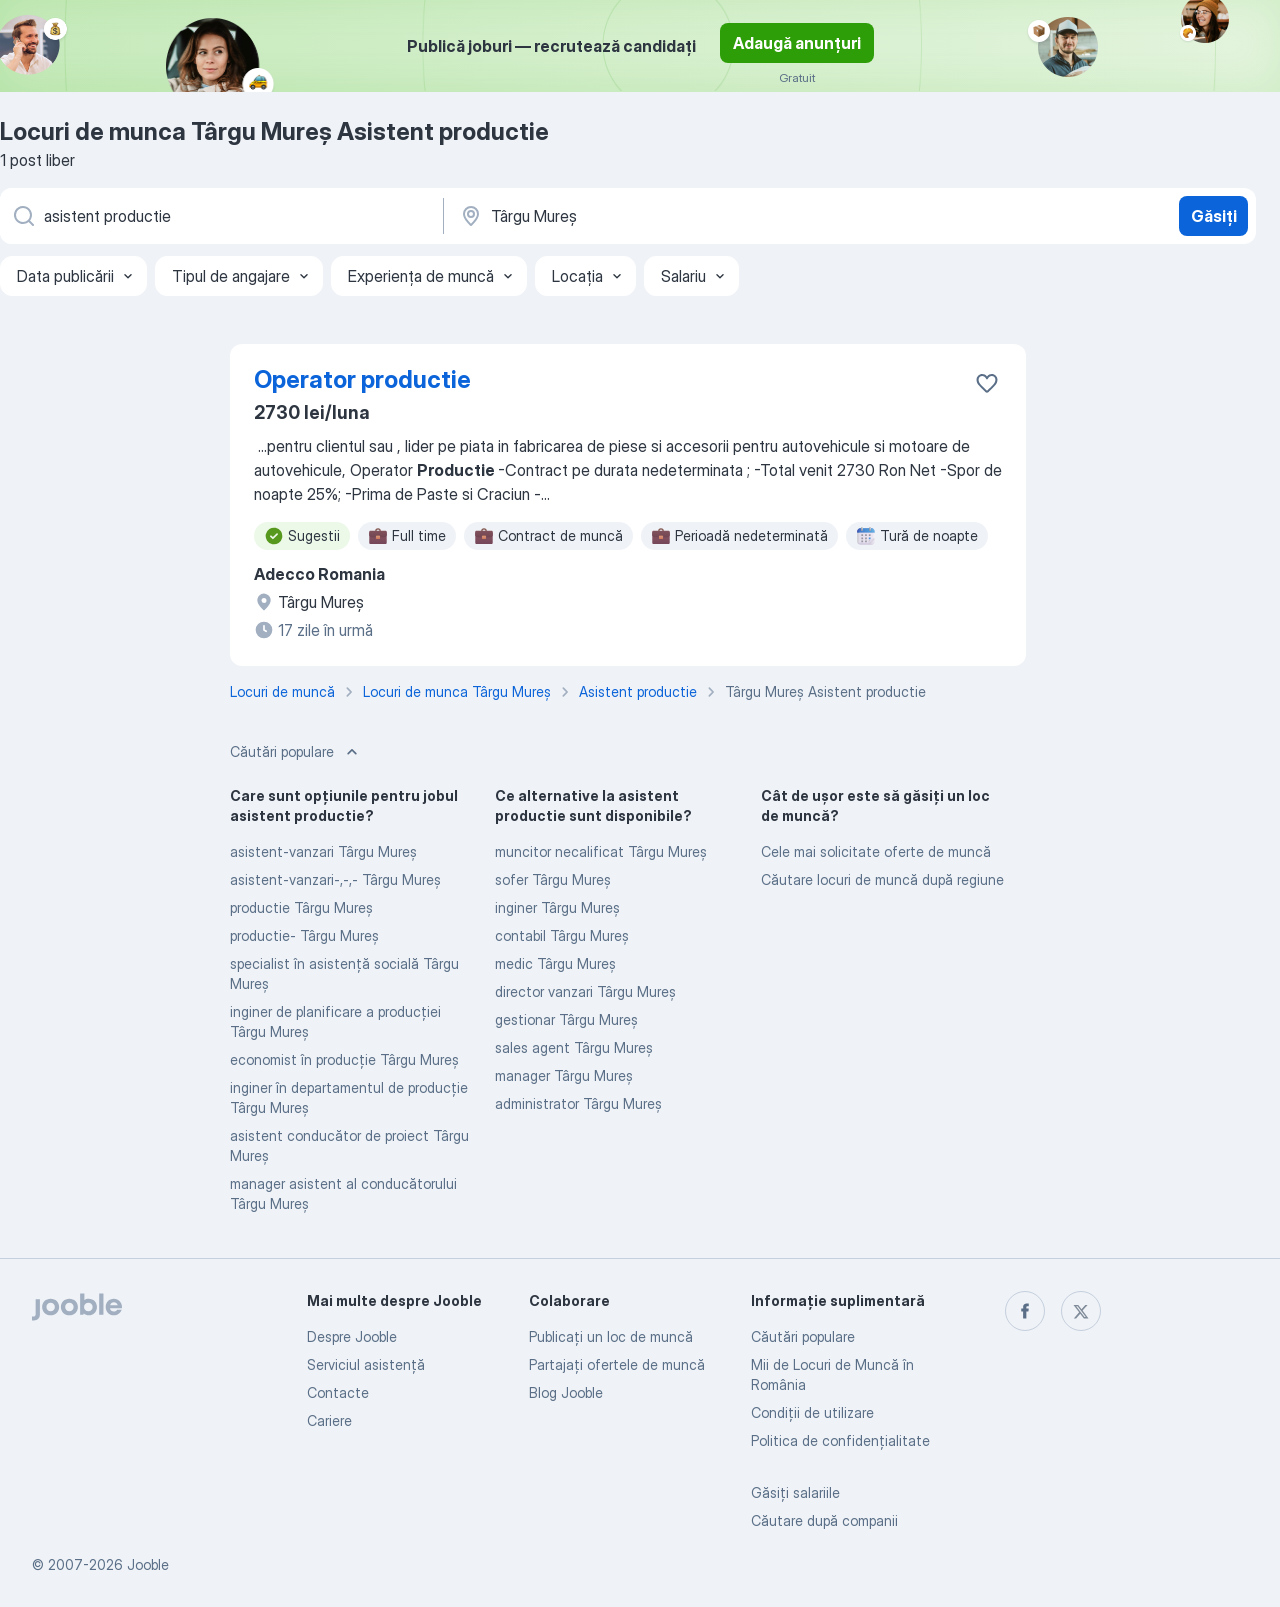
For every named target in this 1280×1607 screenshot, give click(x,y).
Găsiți (1214, 216)
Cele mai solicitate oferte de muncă (876, 851)
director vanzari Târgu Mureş (585, 991)
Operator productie (362, 379)
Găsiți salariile (795, 1492)
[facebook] (1025, 1311)
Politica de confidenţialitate (840, 1440)
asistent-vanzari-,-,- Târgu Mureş (335, 879)
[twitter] (1081, 1311)
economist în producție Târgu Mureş (344, 1059)
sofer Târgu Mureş (553, 879)
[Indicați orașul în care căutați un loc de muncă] (667, 216)
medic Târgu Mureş (555, 963)
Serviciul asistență (366, 1364)
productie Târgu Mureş (301, 907)
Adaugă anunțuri (797, 43)
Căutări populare (803, 1336)
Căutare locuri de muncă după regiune (882, 879)
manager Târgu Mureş (564, 1075)
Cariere (329, 1420)
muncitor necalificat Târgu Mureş (601, 851)
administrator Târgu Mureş (578, 1103)
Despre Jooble (352, 1336)
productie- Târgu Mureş (304, 935)
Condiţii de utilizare (812, 1412)
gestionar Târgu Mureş (566, 1019)
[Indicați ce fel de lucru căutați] (220, 216)
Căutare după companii (824, 1520)
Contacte (338, 1392)
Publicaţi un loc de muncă (611, 1336)
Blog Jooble (566, 1392)
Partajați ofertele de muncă (617, 1364)
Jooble (148, 1564)
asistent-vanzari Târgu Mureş (323, 851)
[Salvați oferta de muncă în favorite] (987, 383)
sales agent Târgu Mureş (574, 1047)
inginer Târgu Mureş (557, 907)
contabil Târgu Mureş (562, 935)
